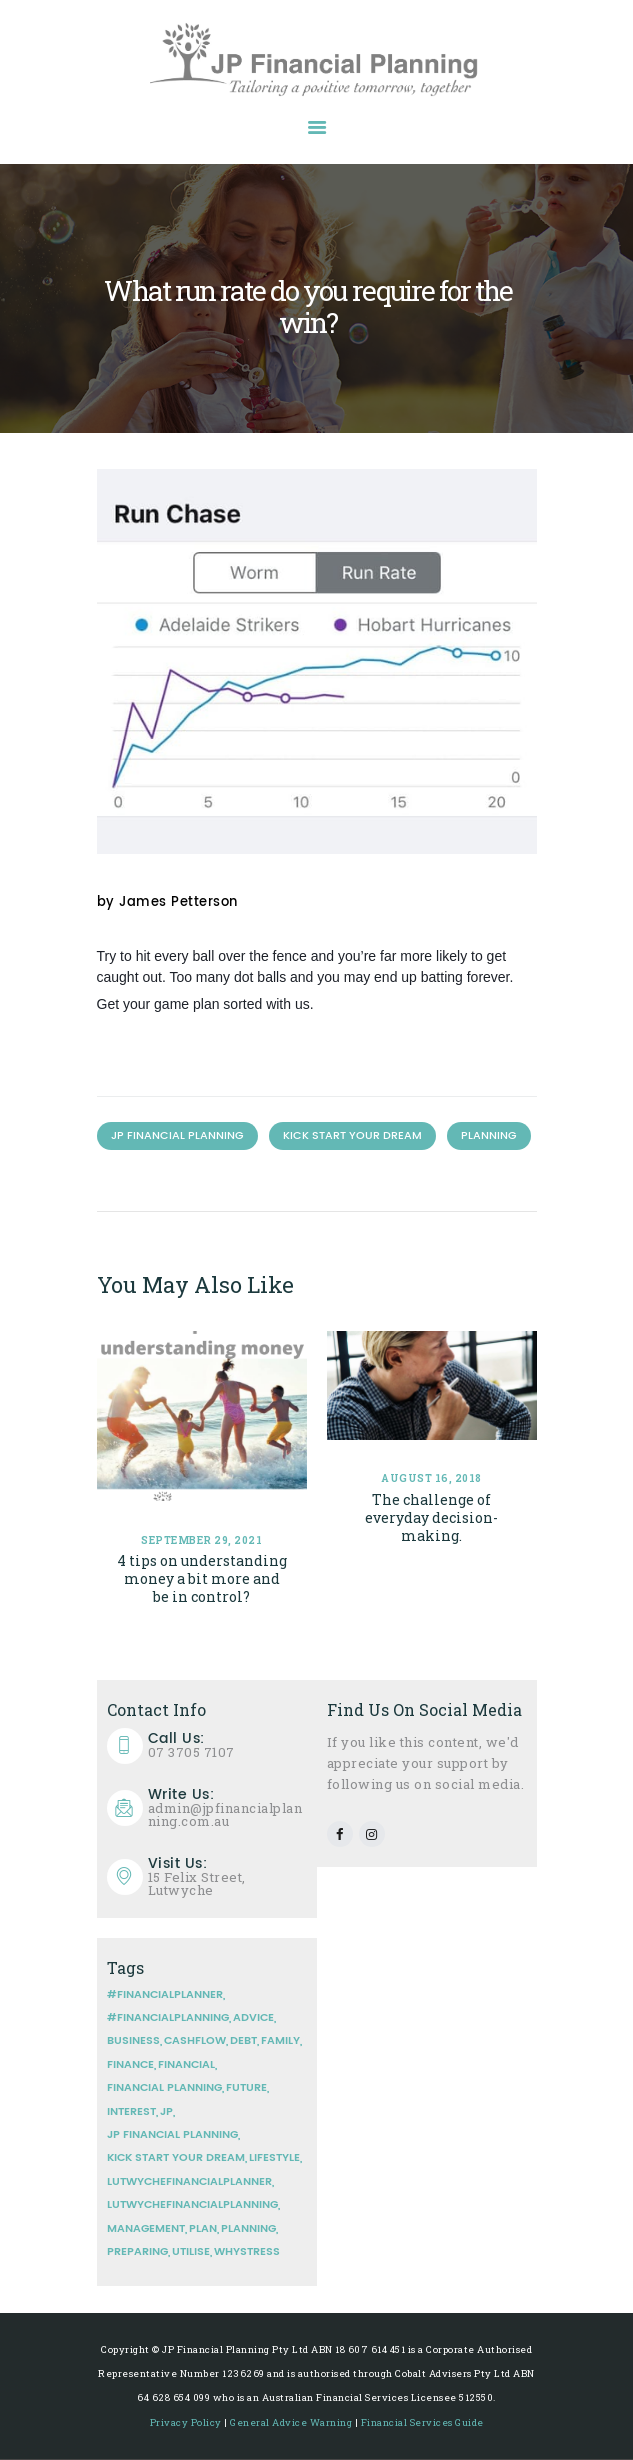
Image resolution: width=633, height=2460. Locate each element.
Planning (489, 1136)
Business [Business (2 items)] (133, 2041)
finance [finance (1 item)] (130, 2065)
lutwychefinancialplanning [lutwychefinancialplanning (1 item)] (192, 2205)
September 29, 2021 (201, 1540)
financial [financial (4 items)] (186, 2065)
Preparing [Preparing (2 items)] (137, 2252)
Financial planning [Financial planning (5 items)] (164, 2088)
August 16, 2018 (431, 1478)
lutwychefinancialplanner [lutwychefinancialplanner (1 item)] (189, 2182)
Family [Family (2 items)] (280, 2041)
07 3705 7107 (227, 1745)
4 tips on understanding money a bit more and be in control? (202, 1579)
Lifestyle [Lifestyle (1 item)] (274, 2158)
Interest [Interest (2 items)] (131, 2112)
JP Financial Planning (177, 1136)
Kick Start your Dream (352, 1136)
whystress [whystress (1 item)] (247, 2252)
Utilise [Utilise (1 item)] (191, 2252)
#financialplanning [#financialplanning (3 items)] (168, 2018)
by (167, 903)
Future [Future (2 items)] (246, 2088)
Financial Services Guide (422, 2422)
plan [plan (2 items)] (203, 2229)
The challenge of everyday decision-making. (431, 1518)
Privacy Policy (186, 2422)
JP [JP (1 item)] (166, 2112)
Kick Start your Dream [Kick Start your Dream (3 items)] (176, 2158)
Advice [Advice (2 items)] (253, 2018)
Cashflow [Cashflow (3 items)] (195, 2041)
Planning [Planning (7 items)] (248, 2229)
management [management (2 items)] (146, 2229)
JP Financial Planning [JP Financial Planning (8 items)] (172, 2135)
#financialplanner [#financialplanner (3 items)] (165, 1995)
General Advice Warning (291, 2422)
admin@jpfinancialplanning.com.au (227, 1809)
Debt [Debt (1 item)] (243, 2041)
